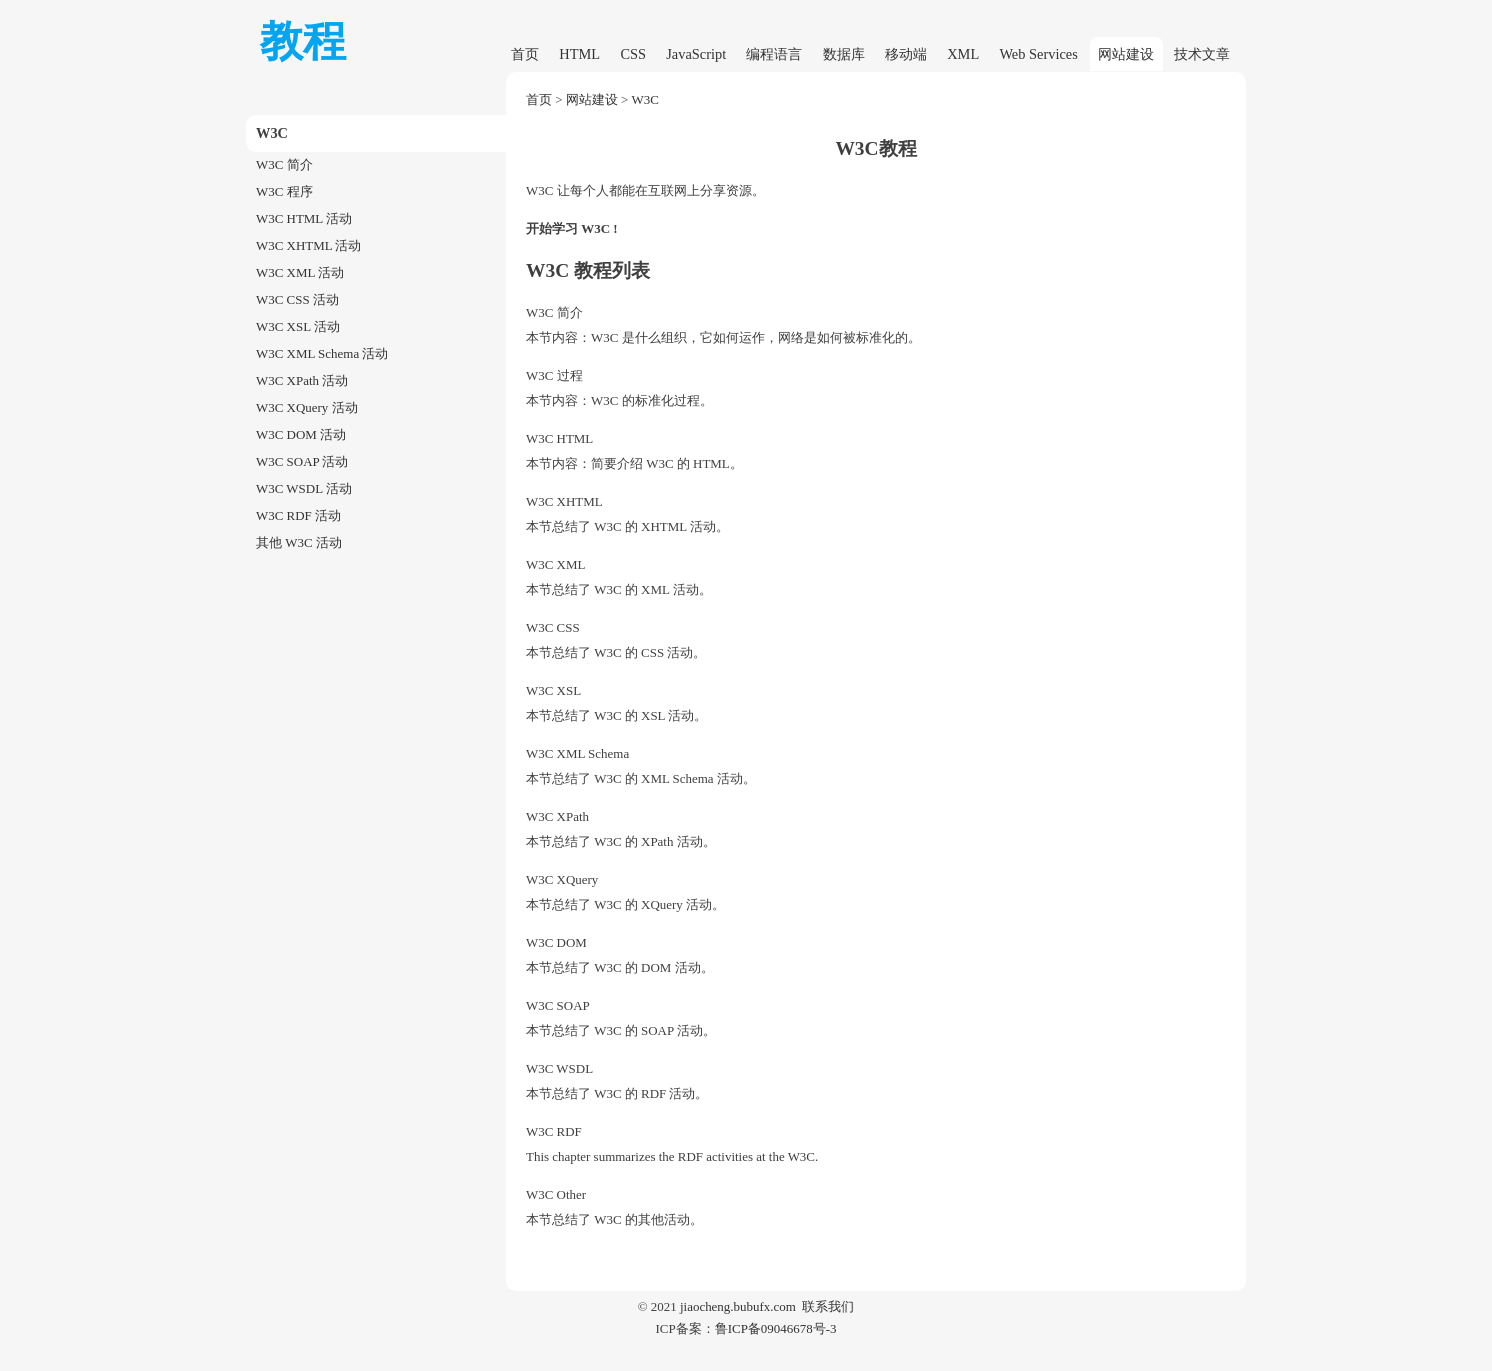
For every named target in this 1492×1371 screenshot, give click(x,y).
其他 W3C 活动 (299, 542)
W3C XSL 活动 (298, 326)
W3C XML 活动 (300, 272)
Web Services (1038, 54)
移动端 (906, 54)
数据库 (844, 54)
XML (963, 54)
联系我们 (828, 1306)
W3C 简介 (284, 164)
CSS (633, 54)
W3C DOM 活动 (301, 434)
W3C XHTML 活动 (308, 245)
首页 (525, 54)
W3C (645, 99)
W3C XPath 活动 (302, 380)
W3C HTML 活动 (304, 218)
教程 (303, 41)
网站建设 (1126, 54)
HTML (579, 54)
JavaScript (696, 54)
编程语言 (774, 54)
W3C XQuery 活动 (307, 407)
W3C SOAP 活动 (302, 461)
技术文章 (1202, 54)
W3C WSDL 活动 (304, 488)
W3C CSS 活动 (297, 299)
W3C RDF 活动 (298, 515)
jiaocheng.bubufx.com (738, 1306)
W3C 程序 (284, 191)
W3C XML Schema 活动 (322, 353)
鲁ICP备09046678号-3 (776, 1328)
